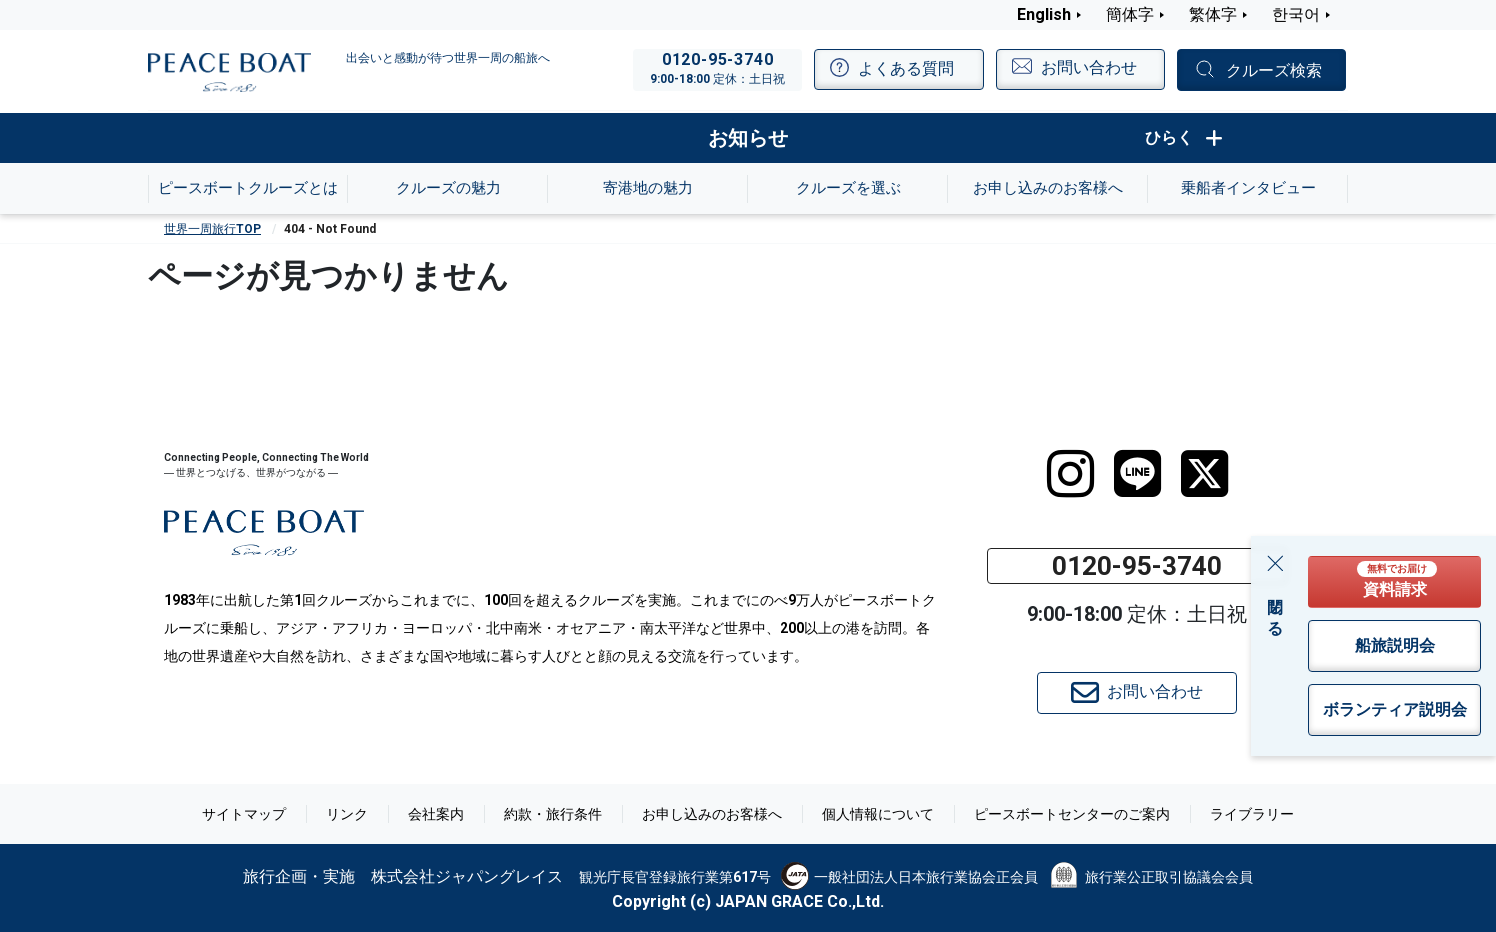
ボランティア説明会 (1395, 709)
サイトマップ (244, 814)
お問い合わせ (1137, 693)
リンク (347, 814)
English (1044, 14)
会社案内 (436, 814)
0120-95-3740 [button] (1137, 566)
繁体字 (1213, 14)
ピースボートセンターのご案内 (1072, 814)
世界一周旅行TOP (212, 229)
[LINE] (1137, 474)
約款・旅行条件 (553, 814)
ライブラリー (1252, 814)
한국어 (1296, 14)
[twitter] (1204, 474)
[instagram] (1070, 474)
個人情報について (878, 814)
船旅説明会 (1395, 645)
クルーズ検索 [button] (1274, 70)
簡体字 (1130, 14)
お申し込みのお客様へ (712, 814)
